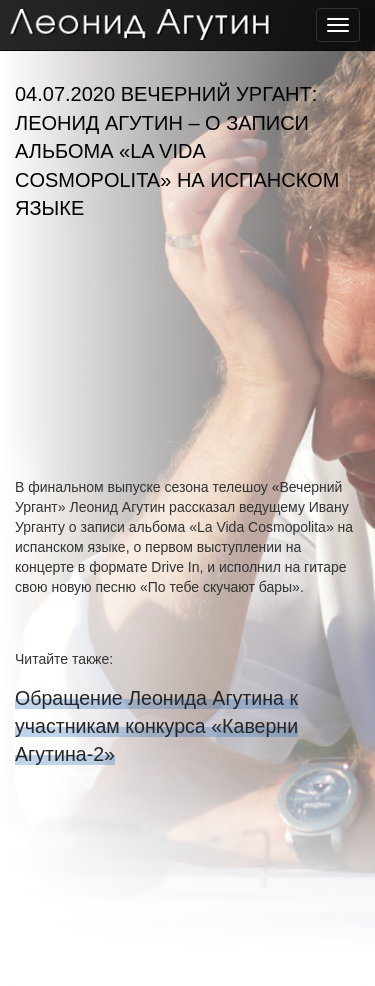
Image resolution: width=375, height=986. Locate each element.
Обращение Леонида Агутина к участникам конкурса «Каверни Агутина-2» (156, 726)
